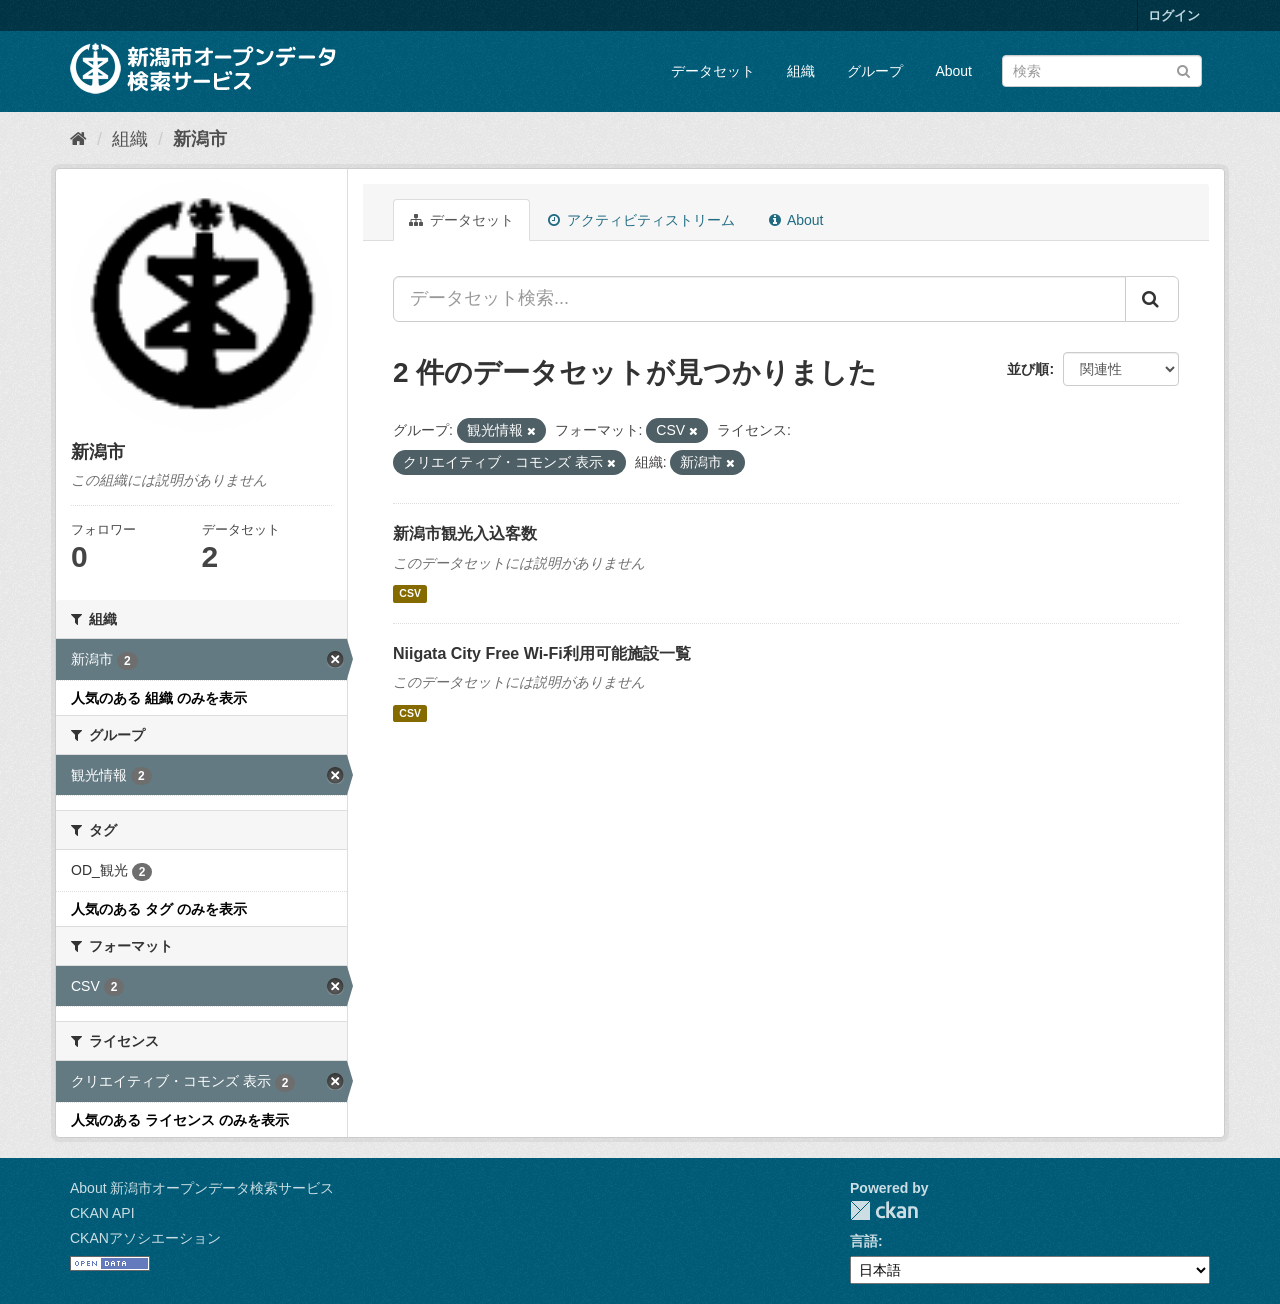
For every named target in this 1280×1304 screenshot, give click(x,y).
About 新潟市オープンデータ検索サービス (202, 1188)
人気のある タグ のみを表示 (159, 909)
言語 (864, 1241)
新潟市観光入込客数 (465, 533)
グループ (875, 71)
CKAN (884, 1210)
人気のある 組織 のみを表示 (159, 698)
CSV (410, 594)
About (953, 71)
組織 (801, 71)
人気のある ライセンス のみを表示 (180, 1120)
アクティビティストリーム (641, 220)
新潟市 (200, 139)
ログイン (1174, 15)
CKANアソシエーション (145, 1238)
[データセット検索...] (759, 299)
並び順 (1028, 369)
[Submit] (1183, 69)
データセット (713, 71)
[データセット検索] (1102, 71)
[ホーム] (78, 139)
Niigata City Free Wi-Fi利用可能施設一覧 (542, 653)
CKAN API (102, 1213)
